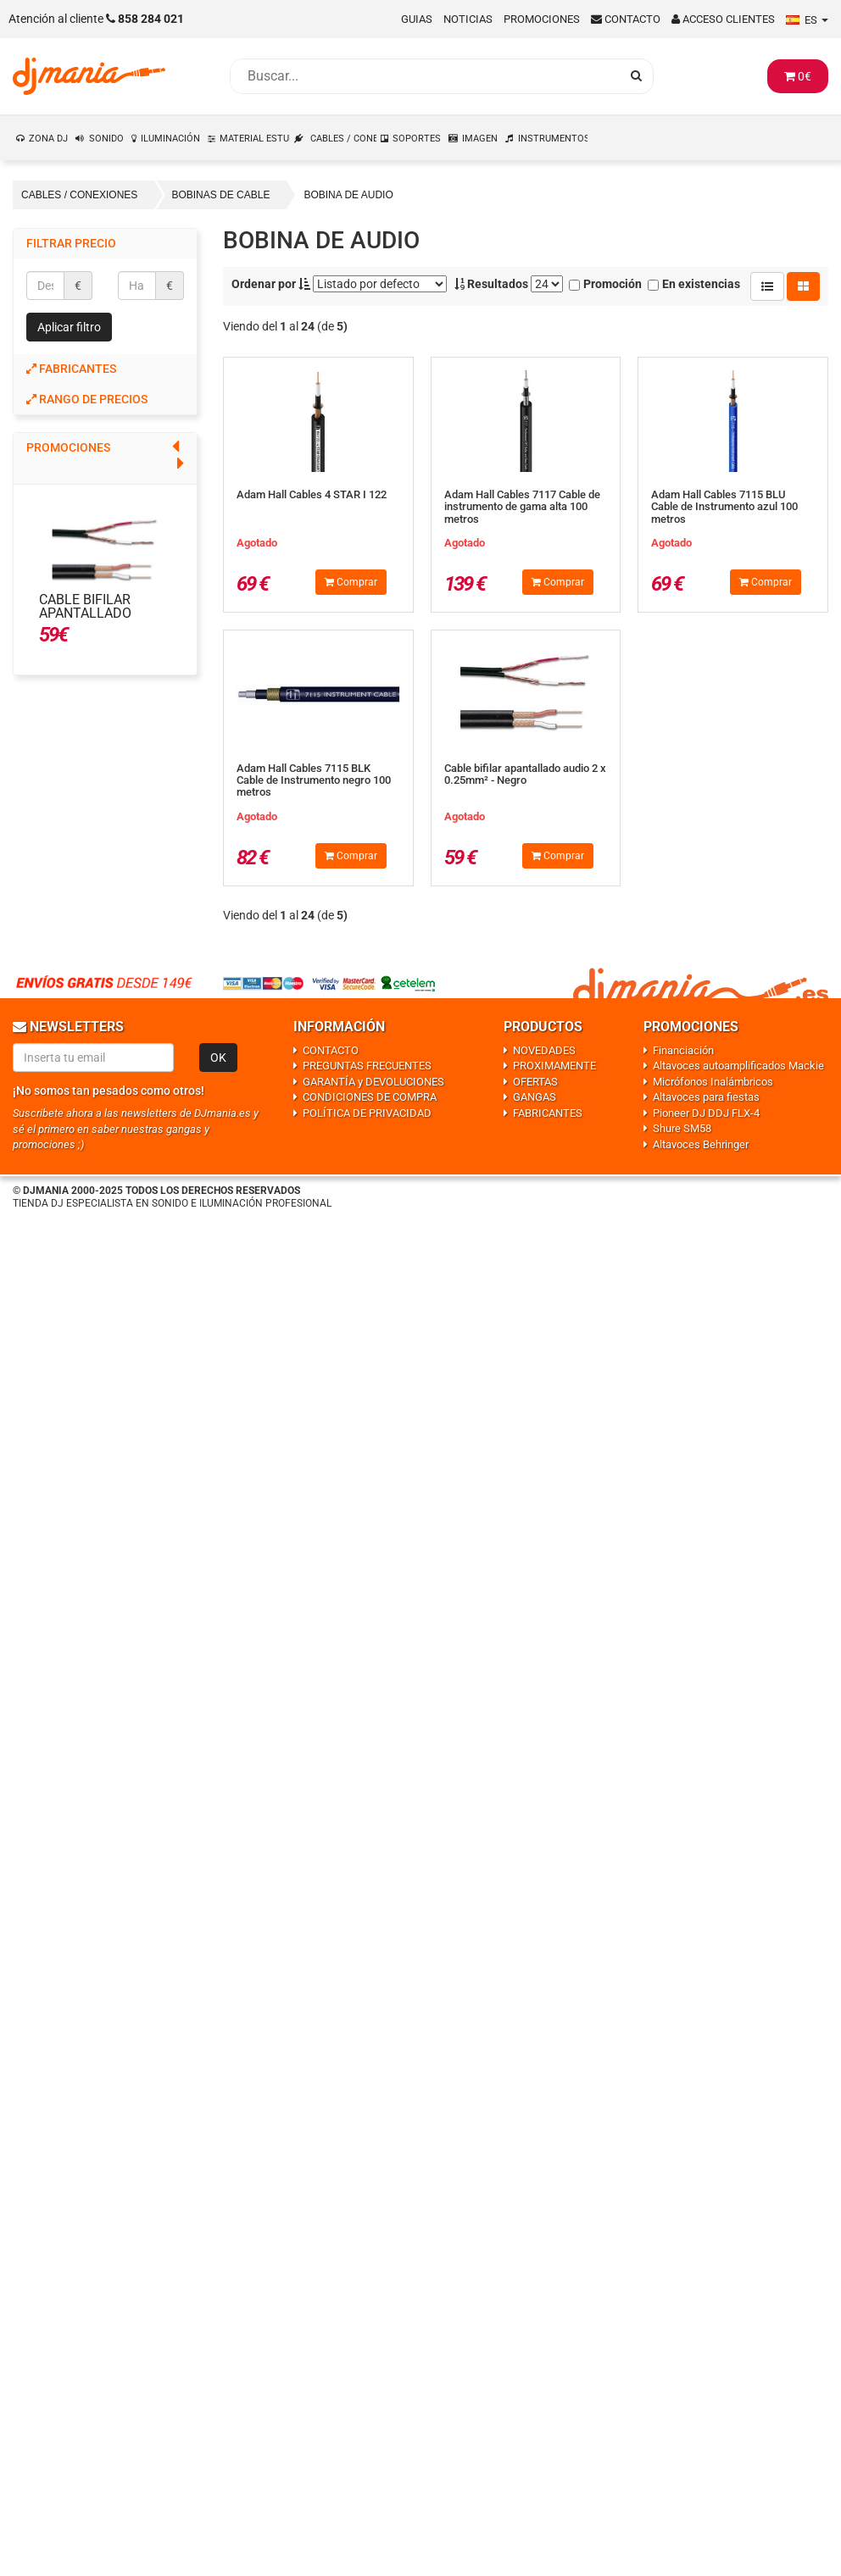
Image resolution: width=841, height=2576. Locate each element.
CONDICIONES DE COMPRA (370, 1097)
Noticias (468, 19)
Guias (416, 19)
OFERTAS (535, 1081)
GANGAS (534, 1097)
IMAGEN (480, 138)
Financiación (683, 1050)
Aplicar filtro (69, 327)
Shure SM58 (682, 1128)
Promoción (605, 284)
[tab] (105, 369)
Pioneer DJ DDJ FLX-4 (706, 1113)
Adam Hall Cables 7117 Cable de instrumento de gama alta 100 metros (522, 506)
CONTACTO (331, 1050)
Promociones (542, 19)
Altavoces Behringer (701, 1144)
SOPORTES (417, 138)
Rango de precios (87, 399)
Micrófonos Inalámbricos (713, 1081)
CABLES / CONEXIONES (343, 138)
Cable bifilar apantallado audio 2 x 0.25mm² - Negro (102, 619)
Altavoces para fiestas (706, 1097)
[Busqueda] (425, 76)
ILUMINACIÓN (170, 138)
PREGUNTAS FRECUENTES (367, 1065)
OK (218, 1057)
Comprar (351, 582)
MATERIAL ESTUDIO (255, 138)
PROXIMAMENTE (554, 1065)
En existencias (694, 284)
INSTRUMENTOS (553, 138)
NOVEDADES (544, 1050)
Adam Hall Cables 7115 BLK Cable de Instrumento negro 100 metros (314, 780)
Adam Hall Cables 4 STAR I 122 (312, 494)
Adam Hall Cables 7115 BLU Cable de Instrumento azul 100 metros (724, 506)
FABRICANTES (547, 1113)
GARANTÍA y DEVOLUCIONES (373, 1081)
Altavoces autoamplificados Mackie (738, 1065)
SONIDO (106, 138)
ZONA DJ (48, 138)
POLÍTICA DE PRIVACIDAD (367, 1113)
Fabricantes (71, 368)
